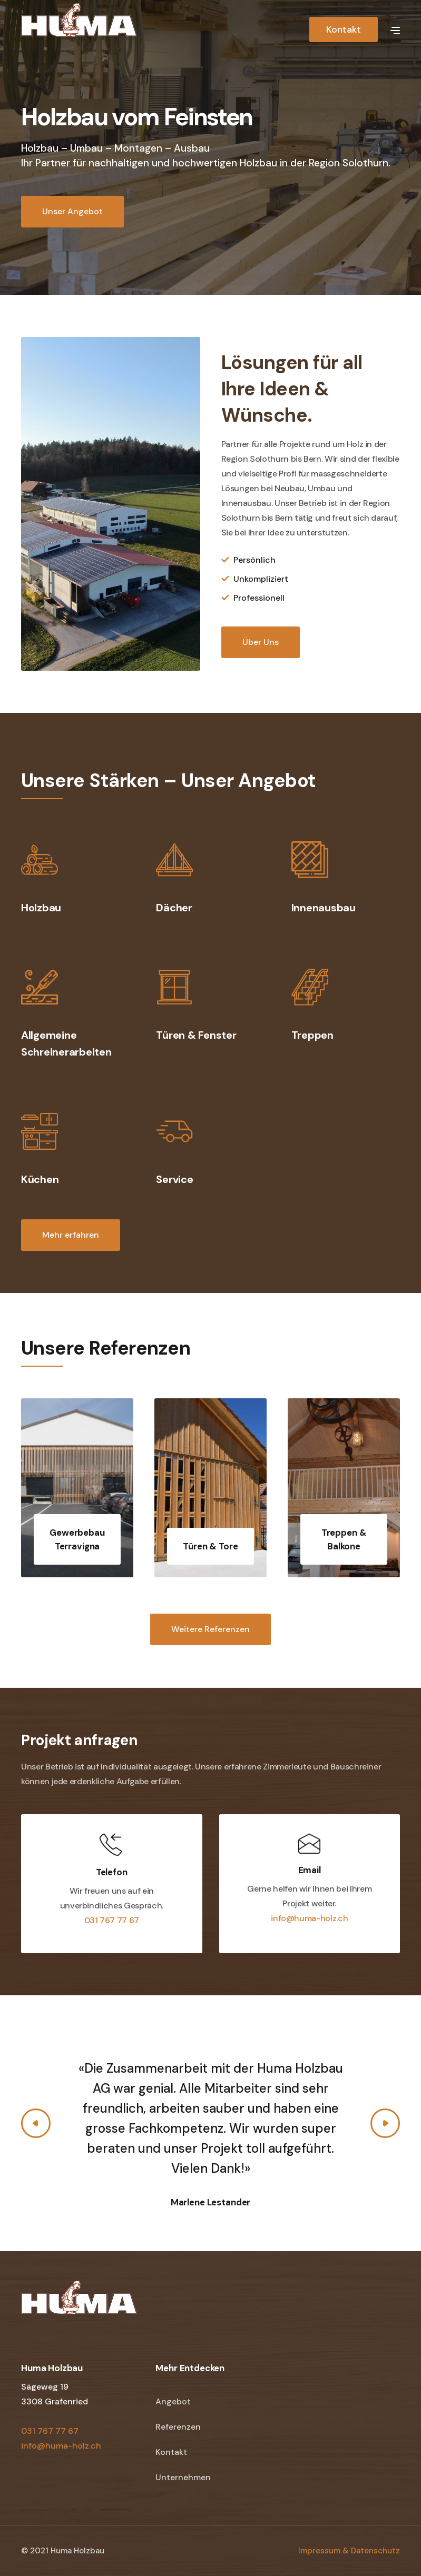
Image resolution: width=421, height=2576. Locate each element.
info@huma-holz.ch (309, 1918)
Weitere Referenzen (210, 1629)
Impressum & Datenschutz (349, 2550)
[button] (395, 29)
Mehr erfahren (70, 1234)
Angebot (173, 2401)
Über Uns (260, 642)
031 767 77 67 (111, 1920)
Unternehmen (183, 2477)
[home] (79, 28)
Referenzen (178, 2426)
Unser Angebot (72, 211)
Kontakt (343, 29)
